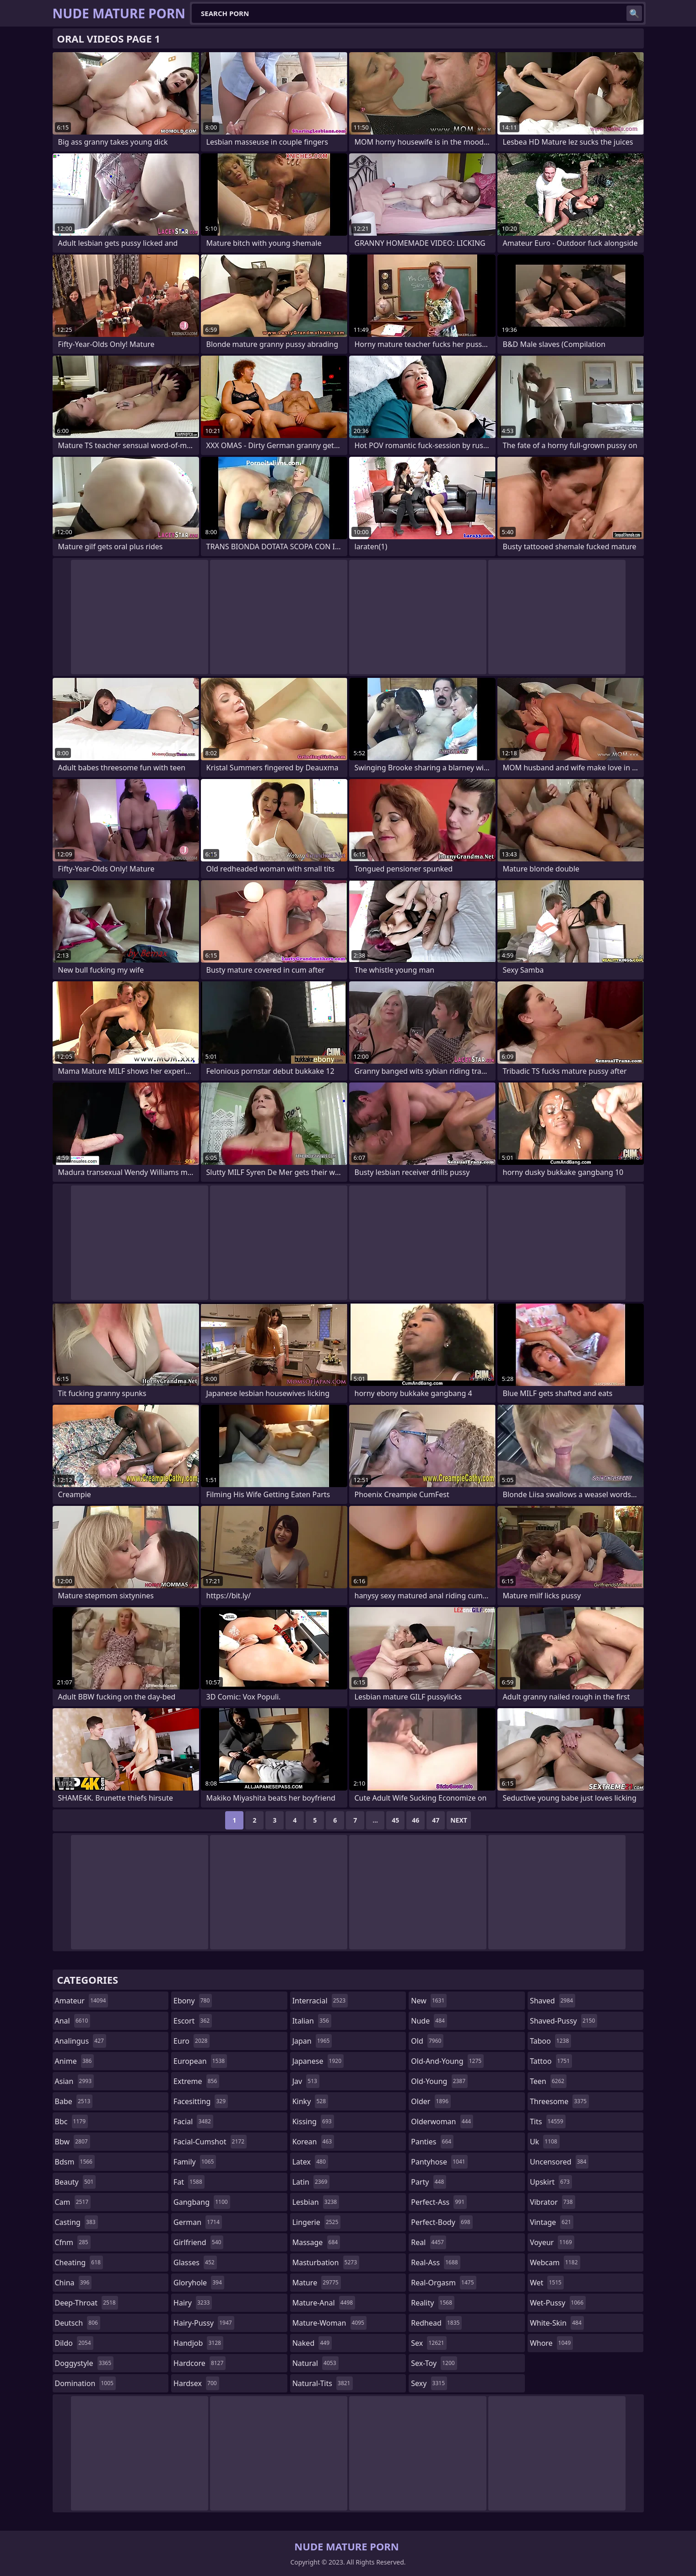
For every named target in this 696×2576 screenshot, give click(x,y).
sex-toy (434, 2363)
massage (316, 2242)
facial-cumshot (210, 2141)
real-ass (435, 2262)
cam (73, 2202)
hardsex (196, 2383)
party (428, 2182)
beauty (75, 2182)
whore (551, 2343)
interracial (320, 2001)
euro (191, 2041)
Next (458, 1820)
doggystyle (84, 2363)
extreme (196, 2081)
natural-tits (322, 2383)
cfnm (73, 2242)
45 (395, 1820)
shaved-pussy (563, 2021)
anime (74, 2061)
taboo (550, 2041)
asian (74, 2081)
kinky (310, 2101)
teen (548, 2081)
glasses (195, 2262)
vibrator (552, 2202)
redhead (436, 2323)
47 (435, 1820)
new (429, 2001)
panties (432, 2141)
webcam (555, 2262)
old (427, 2041)
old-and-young (447, 2061)
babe (74, 2101)
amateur (81, 2001)
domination (85, 2383)
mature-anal (323, 2303)
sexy (429, 2383)
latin (311, 2182)
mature (316, 2282)
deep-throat (86, 2303)
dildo (74, 2343)
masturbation (325, 2262)
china (73, 2282)
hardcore (199, 2363)
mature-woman (329, 2323)
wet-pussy (558, 2303)
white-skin (557, 2323)
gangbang (201, 2202)
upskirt (551, 2182)
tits (548, 2121)
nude (429, 2021)
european (200, 2061)
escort (192, 2021)
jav (305, 2081)
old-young (439, 2081)
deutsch (77, 2323)
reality (432, 2303)
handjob (198, 2343)
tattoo (551, 2061)
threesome (559, 2101)
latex (310, 2162)
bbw (72, 2141)
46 (415, 1820)
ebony (192, 2001)
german (197, 2222)
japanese (318, 2061)
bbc (71, 2121)
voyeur (552, 2242)
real (428, 2242)
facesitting (200, 2101)
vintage (551, 2222)
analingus (80, 2041)
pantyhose (439, 2162)
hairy (192, 2303)
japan (312, 2041)
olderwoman (442, 2121)
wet (547, 2282)
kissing (313, 2121)
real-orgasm (443, 2282)
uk (545, 2141)
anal (73, 2021)
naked (312, 2343)
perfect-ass (439, 2202)
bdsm (75, 2162)
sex (428, 2343)
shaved (552, 2001)
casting (76, 2222)
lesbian (316, 2202)
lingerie (316, 2222)
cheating (79, 2262)
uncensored (559, 2162)
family (194, 2162)
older (431, 2101)
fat (189, 2182)
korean (313, 2141)
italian (311, 2021)
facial (193, 2121)
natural (315, 2363)
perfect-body (441, 2222)
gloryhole (198, 2282)
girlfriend (198, 2242)
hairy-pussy (203, 2323)
